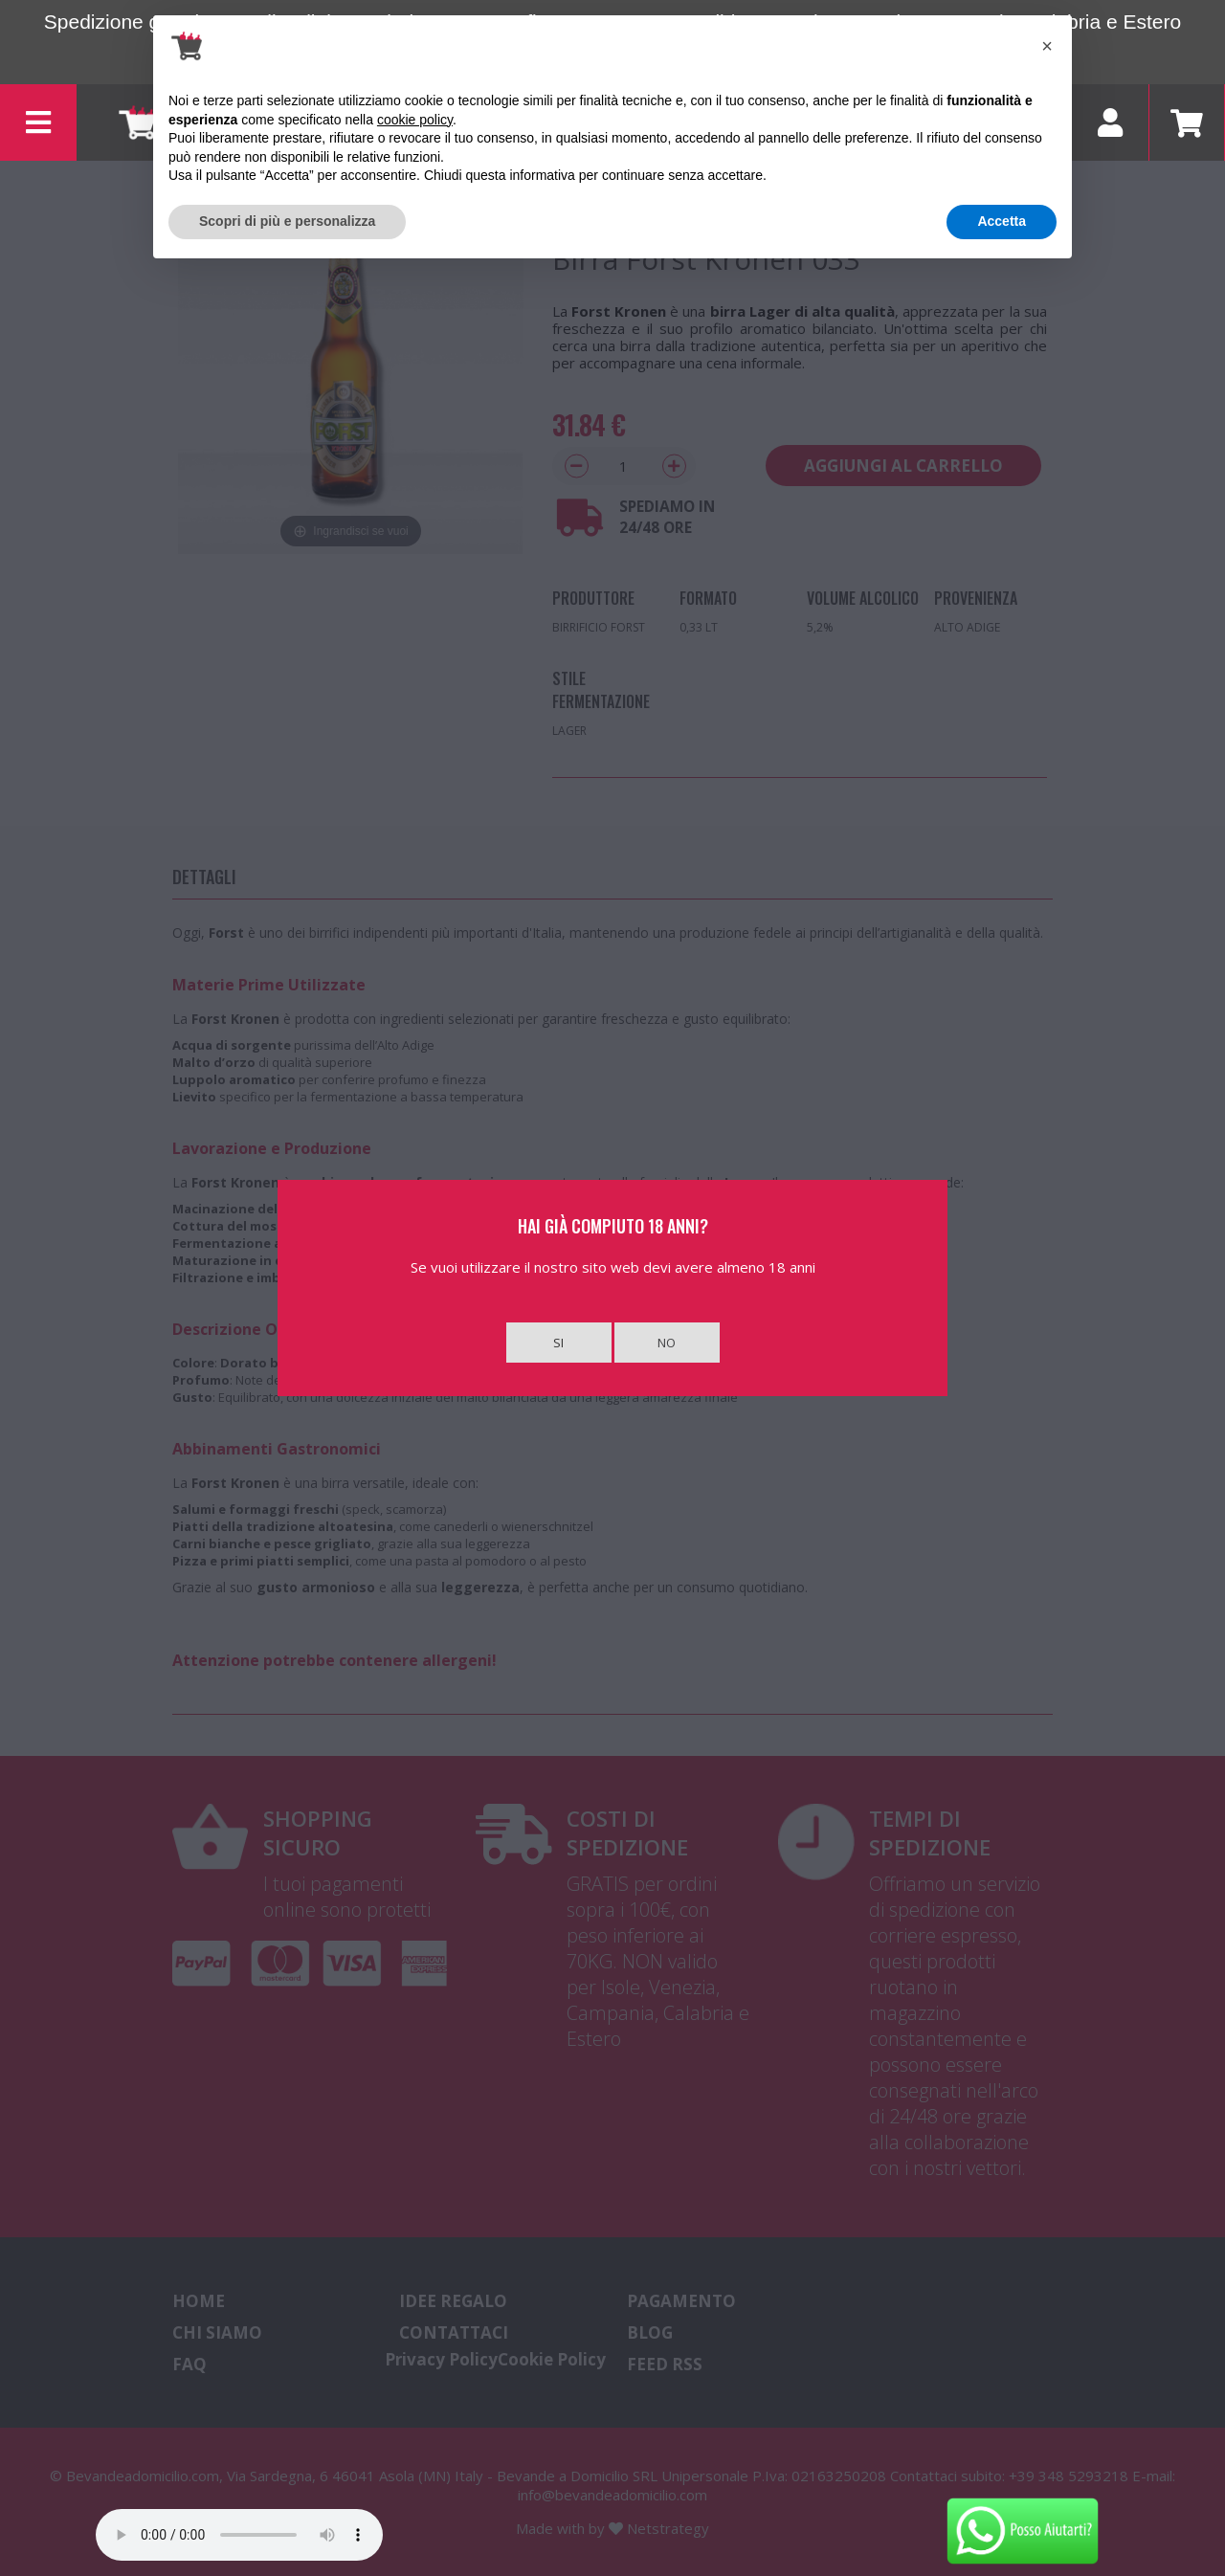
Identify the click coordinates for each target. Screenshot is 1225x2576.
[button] (1047, 46)
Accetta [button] (1001, 221)
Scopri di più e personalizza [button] (287, 221)
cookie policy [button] (415, 119)
